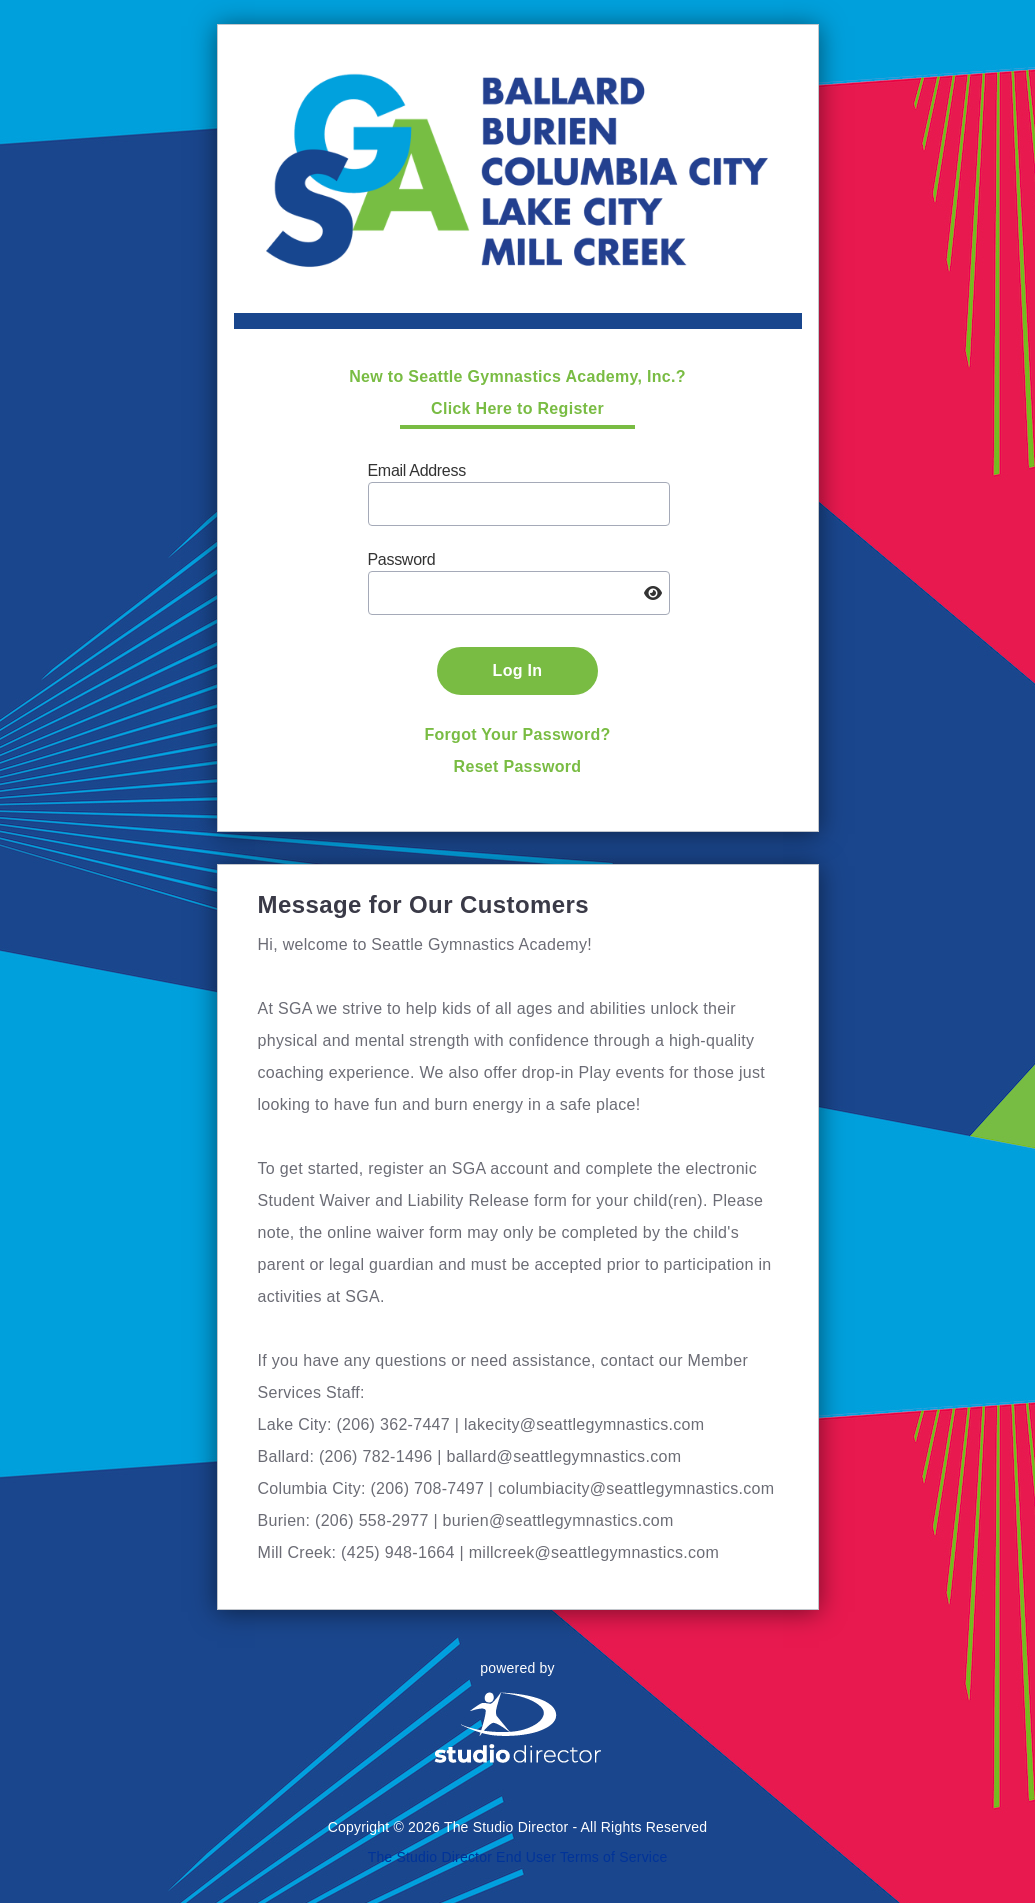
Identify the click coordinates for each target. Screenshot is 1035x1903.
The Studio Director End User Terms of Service (518, 1857)
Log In (518, 670)
